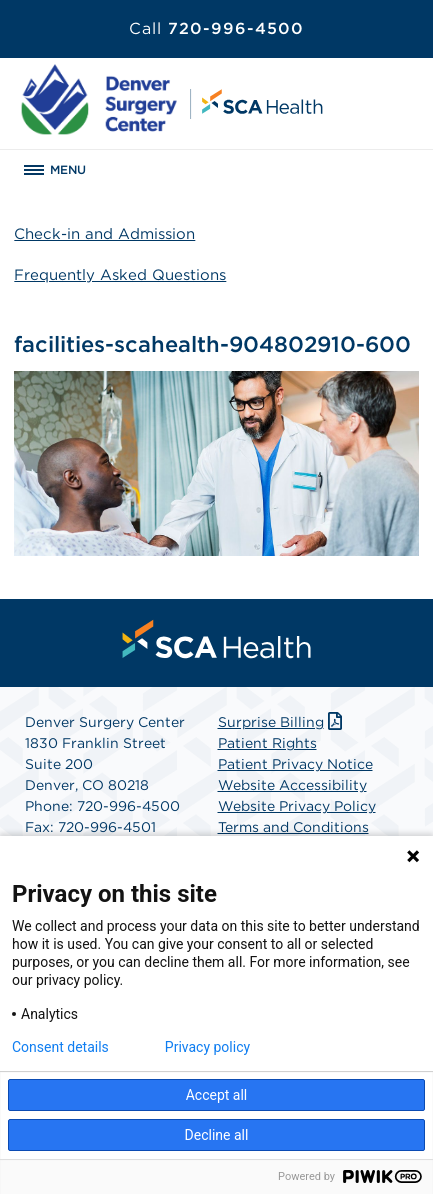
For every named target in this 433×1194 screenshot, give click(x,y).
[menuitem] (217, 639)
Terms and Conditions (293, 827)
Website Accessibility (292, 785)
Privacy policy (207, 1047)
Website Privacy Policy (297, 806)
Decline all (217, 1135)
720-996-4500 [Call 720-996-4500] (216, 28)
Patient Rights (267, 743)
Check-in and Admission (104, 234)
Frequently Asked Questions (120, 275)
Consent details (60, 1047)
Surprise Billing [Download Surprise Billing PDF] (282, 722)
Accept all (217, 1095)
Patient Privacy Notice (295, 764)
